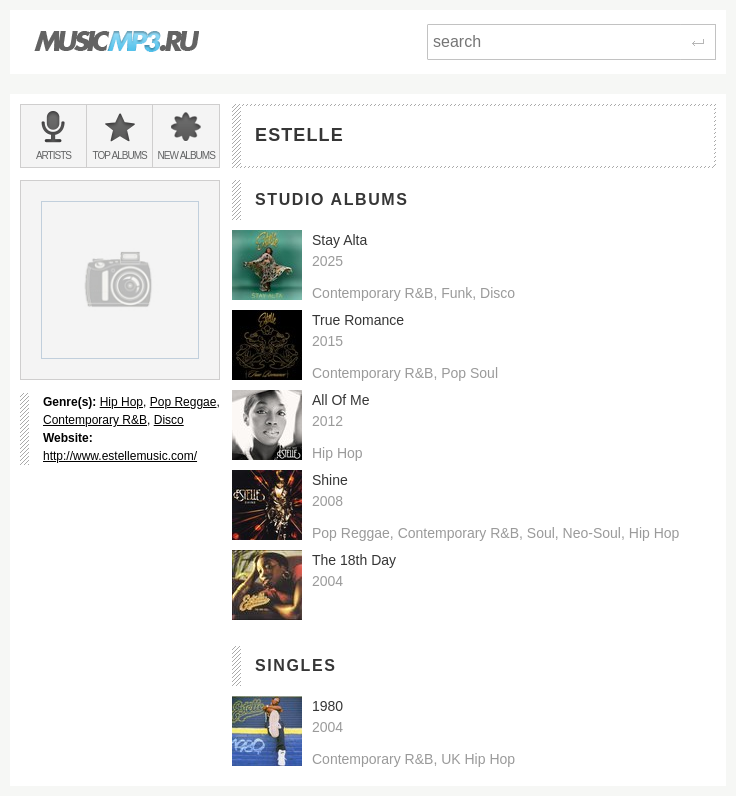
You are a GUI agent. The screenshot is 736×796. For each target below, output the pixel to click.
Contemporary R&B (95, 420)
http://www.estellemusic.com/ (120, 456)
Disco (169, 420)
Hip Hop (121, 402)
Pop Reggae (183, 402)
